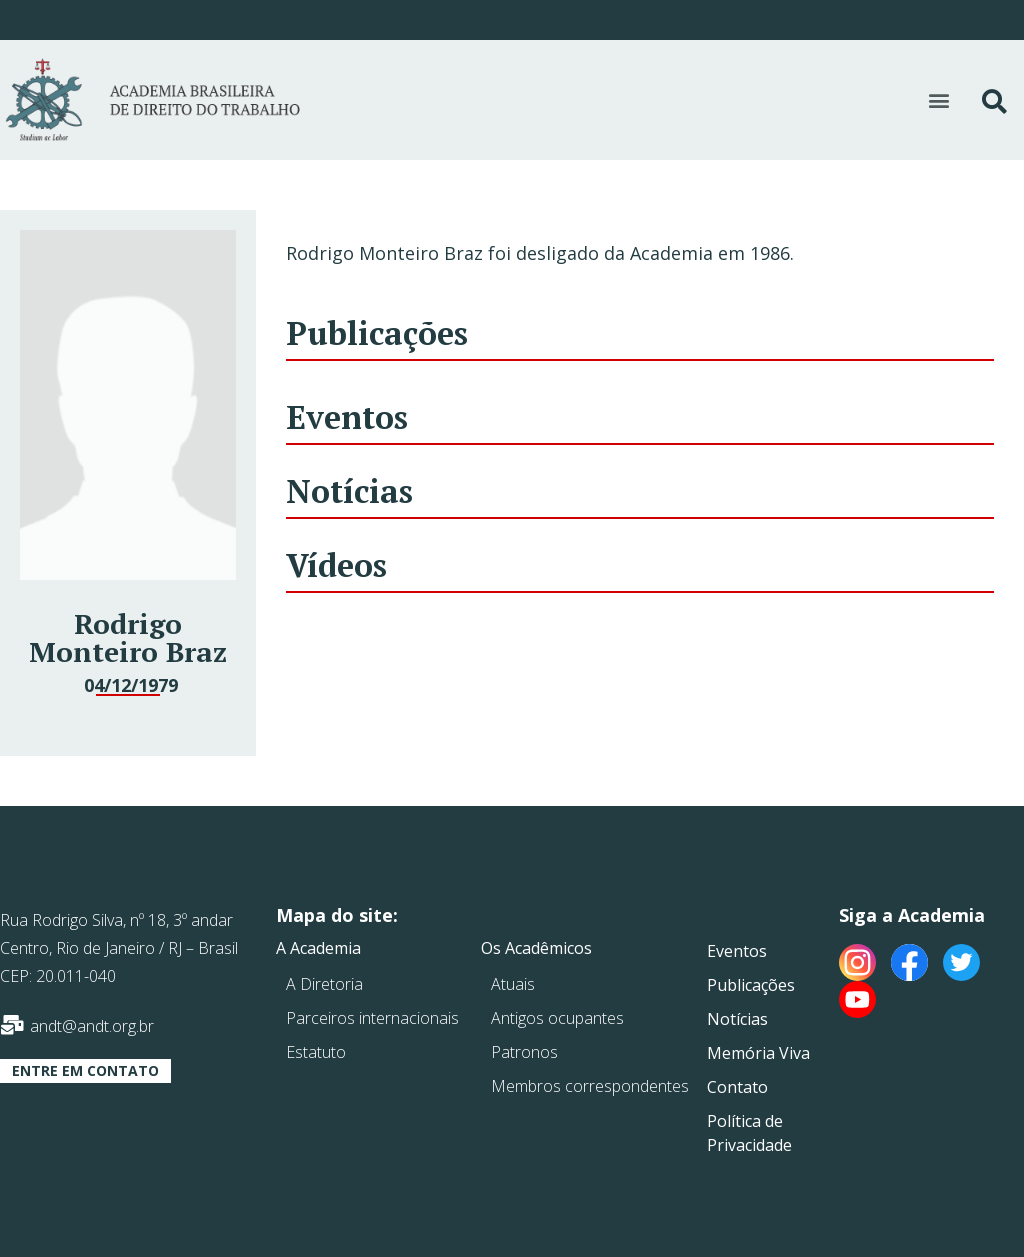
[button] (939, 100)
